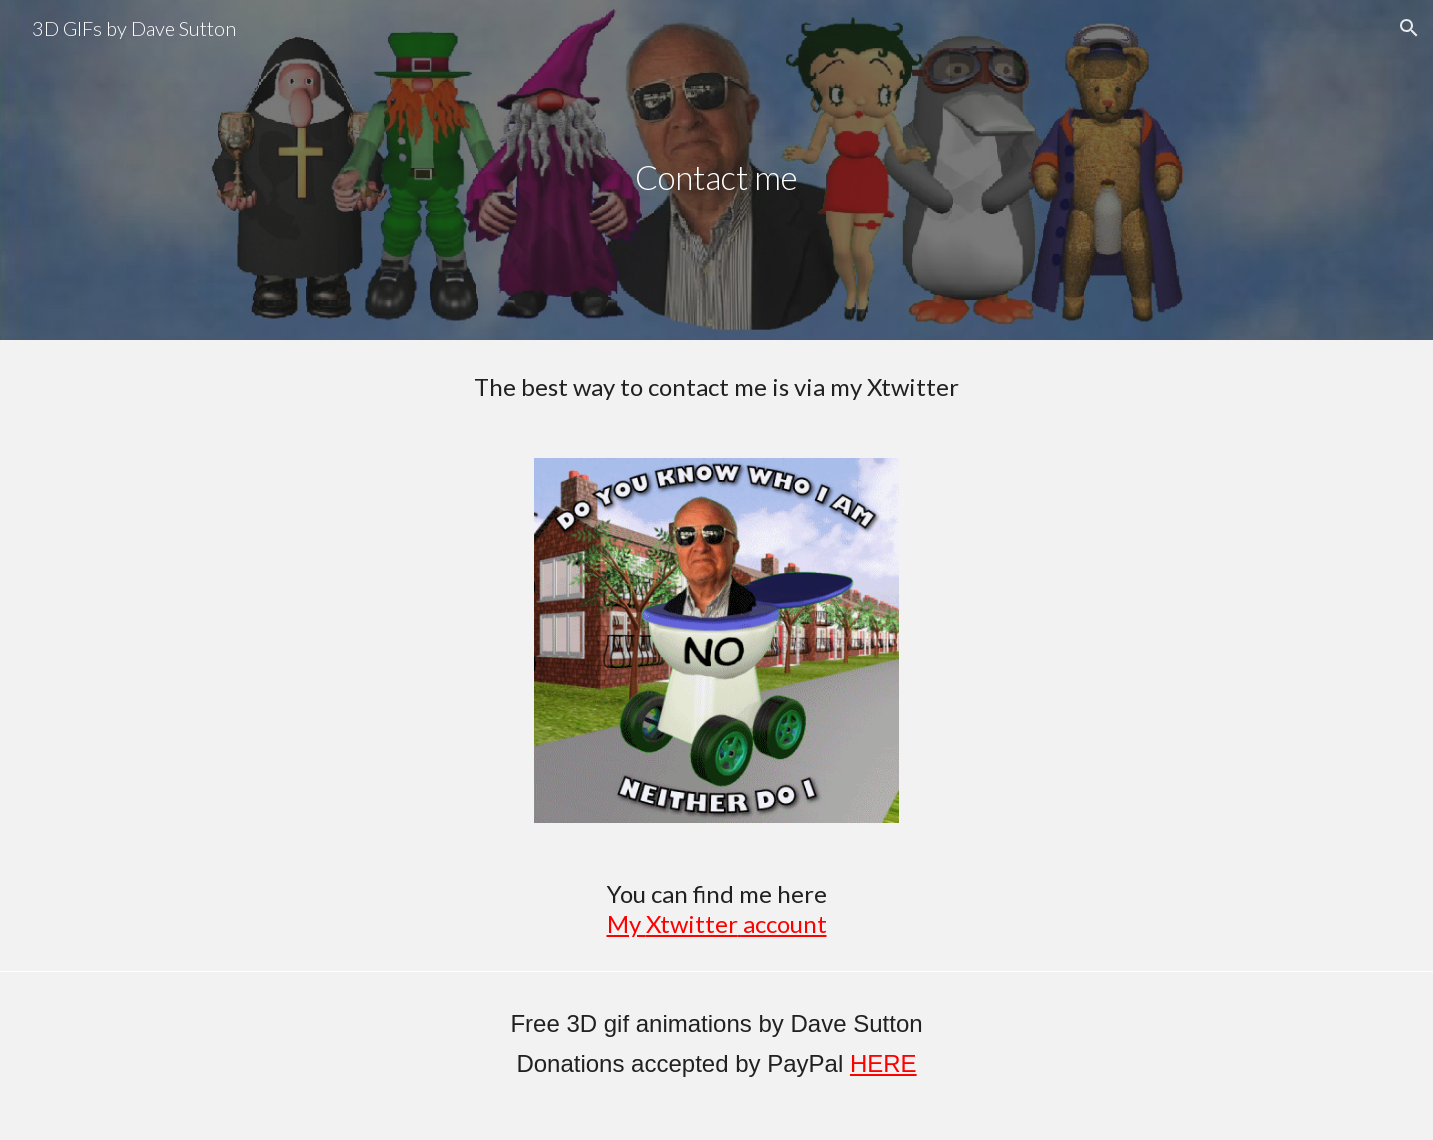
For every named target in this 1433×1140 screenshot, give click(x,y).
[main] (716, 156)
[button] (1409, 28)
